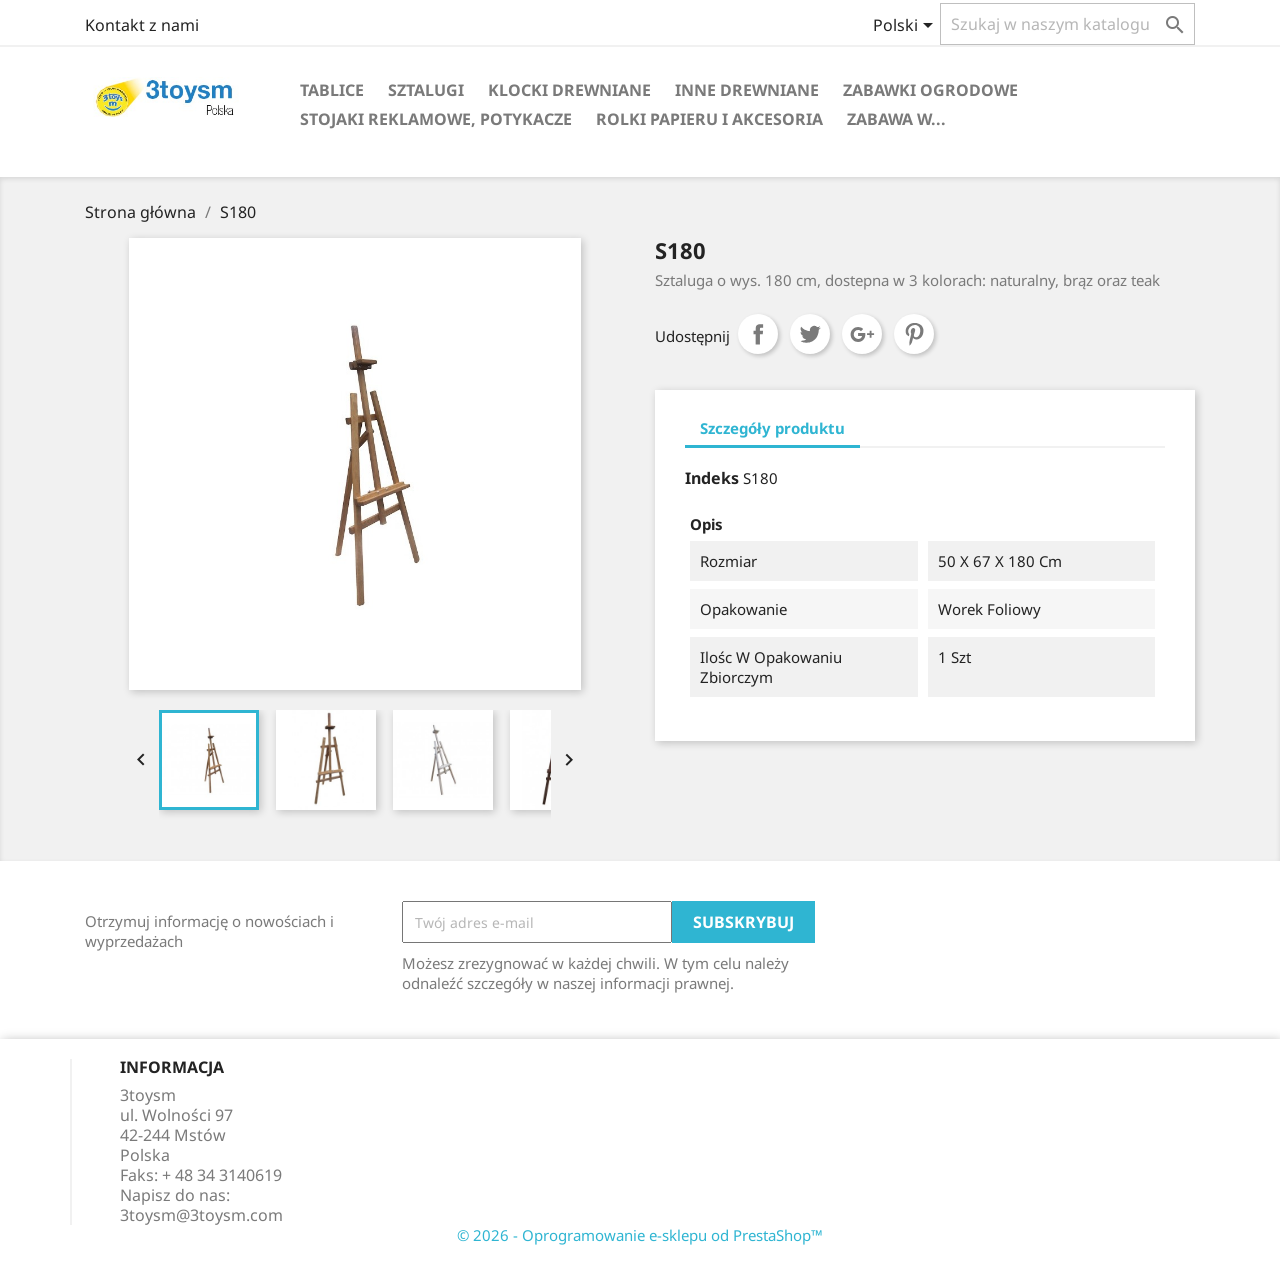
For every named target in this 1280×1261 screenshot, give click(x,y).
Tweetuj (810, 334)
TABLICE (332, 90)
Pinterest (914, 334)
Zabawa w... (896, 119)
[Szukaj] (1067, 24)
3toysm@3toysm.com (201, 1215)
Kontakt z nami (142, 25)
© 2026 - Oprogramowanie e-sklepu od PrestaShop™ (640, 1235)
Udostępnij (758, 334)
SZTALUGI (426, 90)
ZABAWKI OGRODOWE (930, 90)
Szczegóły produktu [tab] (772, 428)
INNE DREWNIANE (747, 90)
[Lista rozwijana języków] (906, 27)
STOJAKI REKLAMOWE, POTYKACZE (436, 119)
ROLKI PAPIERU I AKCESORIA (709, 119)
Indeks (712, 478)
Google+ (862, 334)
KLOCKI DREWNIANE (569, 90)
